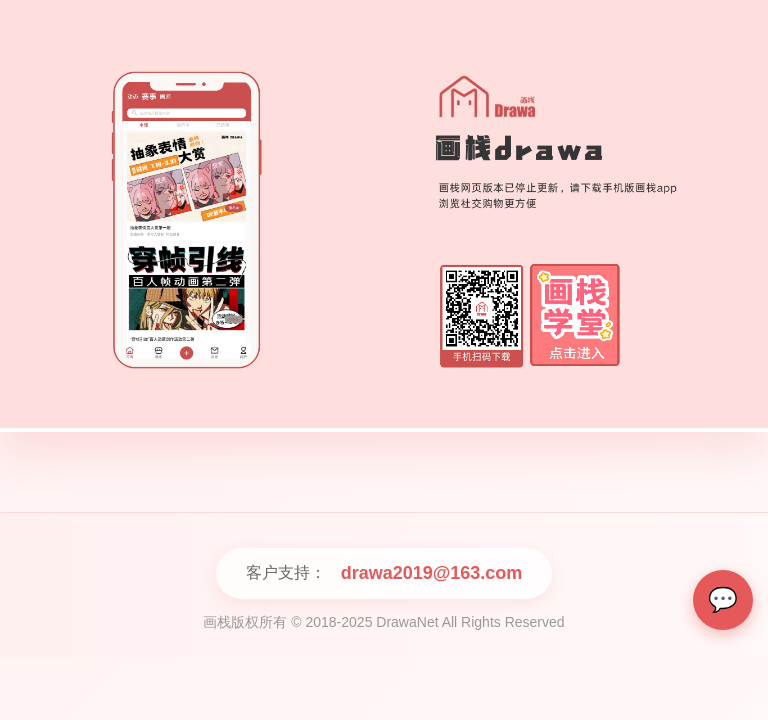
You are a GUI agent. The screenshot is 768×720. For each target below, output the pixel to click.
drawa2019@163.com (432, 573)
